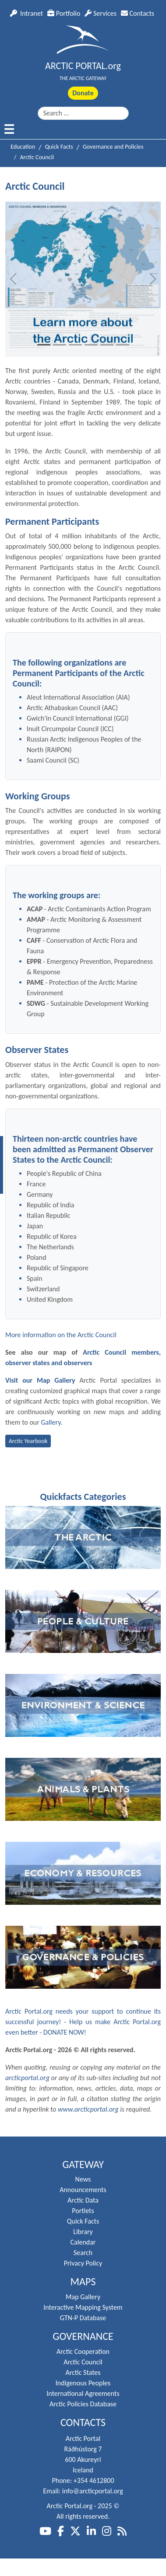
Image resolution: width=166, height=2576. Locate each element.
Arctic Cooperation (83, 2351)
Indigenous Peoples (83, 2383)
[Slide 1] (43, 345)
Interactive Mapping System (82, 2307)
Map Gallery (83, 2297)
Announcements (83, 2190)
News (83, 2179)
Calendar (83, 2242)
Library (83, 2231)
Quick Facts (83, 2221)
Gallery (50, 1422)
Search (83, 2252)
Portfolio (63, 13)
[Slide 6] (122, 345)
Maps (83, 2282)
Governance (83, 2336)
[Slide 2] (59, 345)
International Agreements (82, 2393)
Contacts (137, 13)
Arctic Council (83, 2362)
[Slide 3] (75, 345)
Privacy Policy (83, 2263)
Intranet (26, 13)
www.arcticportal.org (88, 2109)
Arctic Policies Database (83, 2404)
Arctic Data (83, 2200)
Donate (82, 93)
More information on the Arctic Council (61, 1335)
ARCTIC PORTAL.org (83, 66)
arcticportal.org (27, 2078)
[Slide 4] (91, 345)
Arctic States (82, 2372)
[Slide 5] (106, 345)
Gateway (83, 2164)
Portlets (83, 2211)
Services (101, 13)
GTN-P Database (83, 2318)
